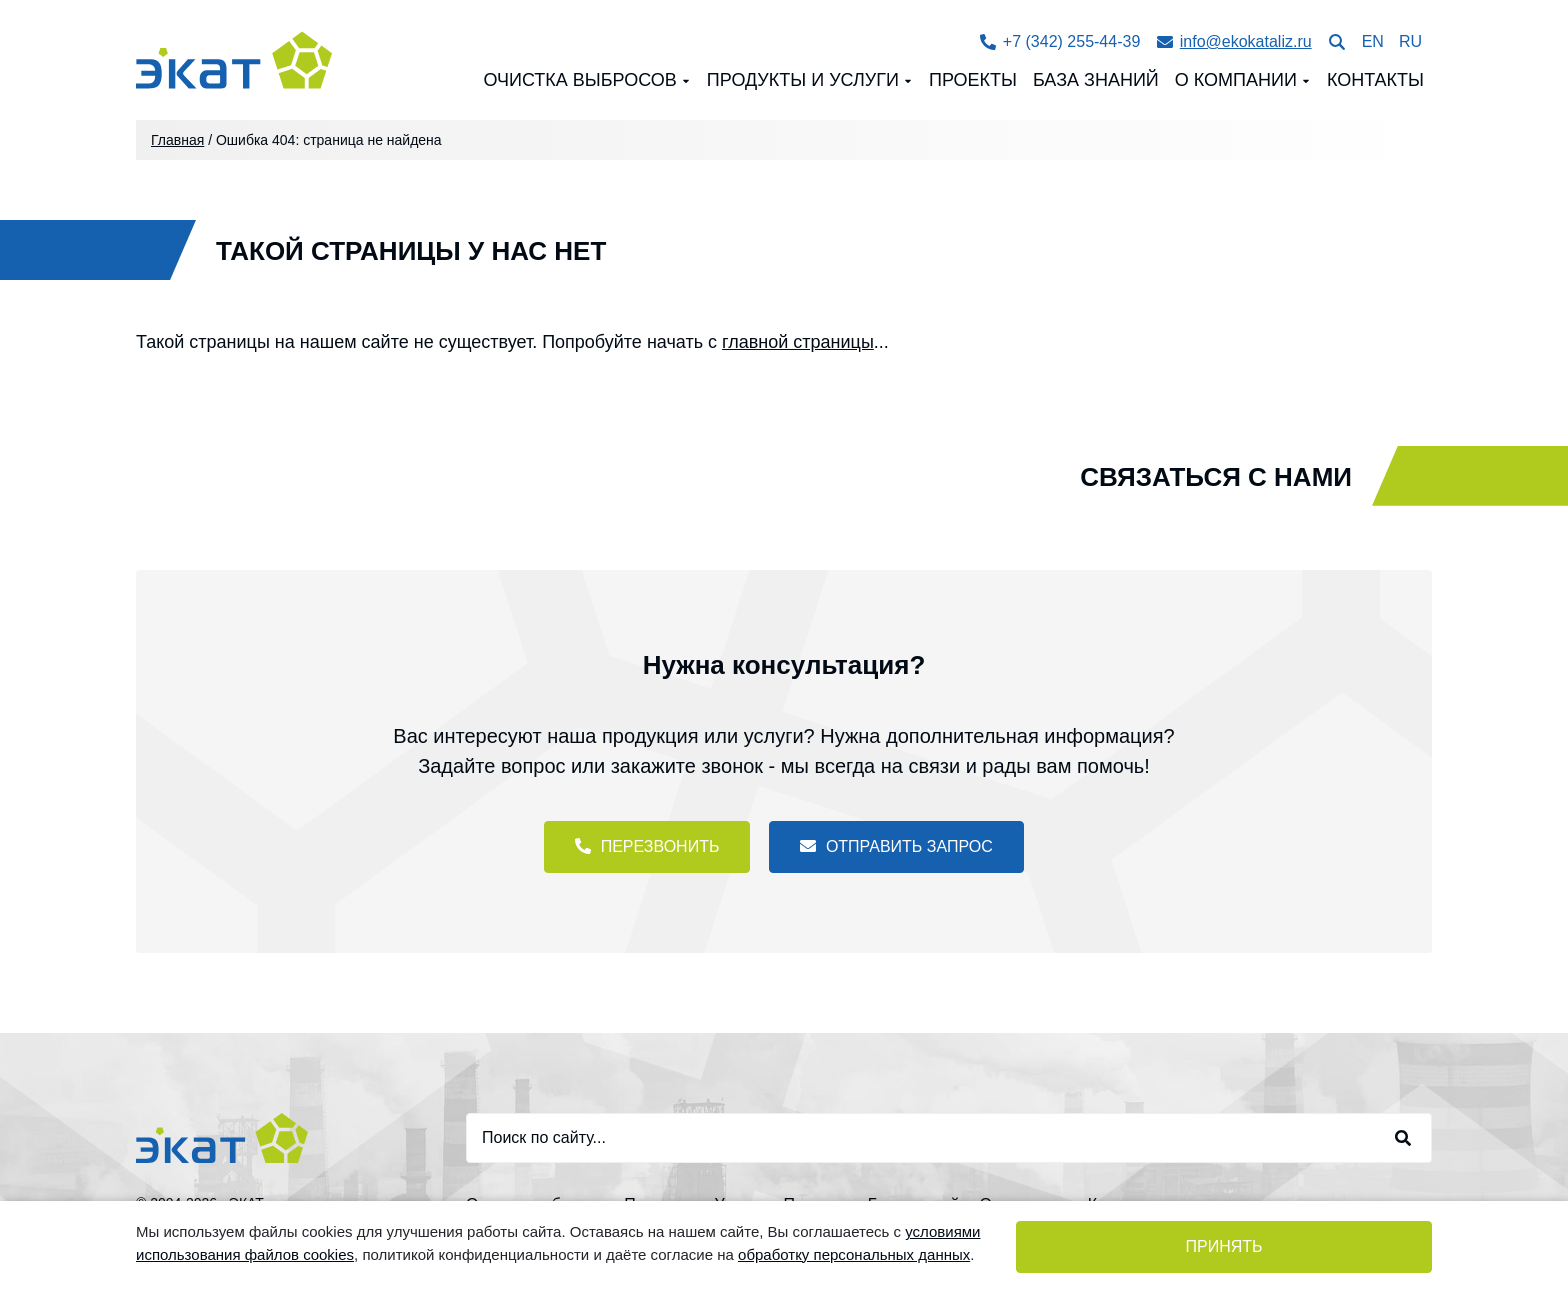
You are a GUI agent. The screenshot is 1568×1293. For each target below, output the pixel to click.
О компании (1236, 80)
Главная (177, 140)
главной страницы (798, 342)
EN (1373, 41)
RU (1410, 41)
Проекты (973, 80)
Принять (1223, 1246)
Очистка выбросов (579, 80)
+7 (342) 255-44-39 (1060, 41)
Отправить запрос (896, 846)
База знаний (1096, 80)
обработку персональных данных (854, 1254)
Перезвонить (647, 846)
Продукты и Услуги (803, 80)
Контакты (1375, 80)
